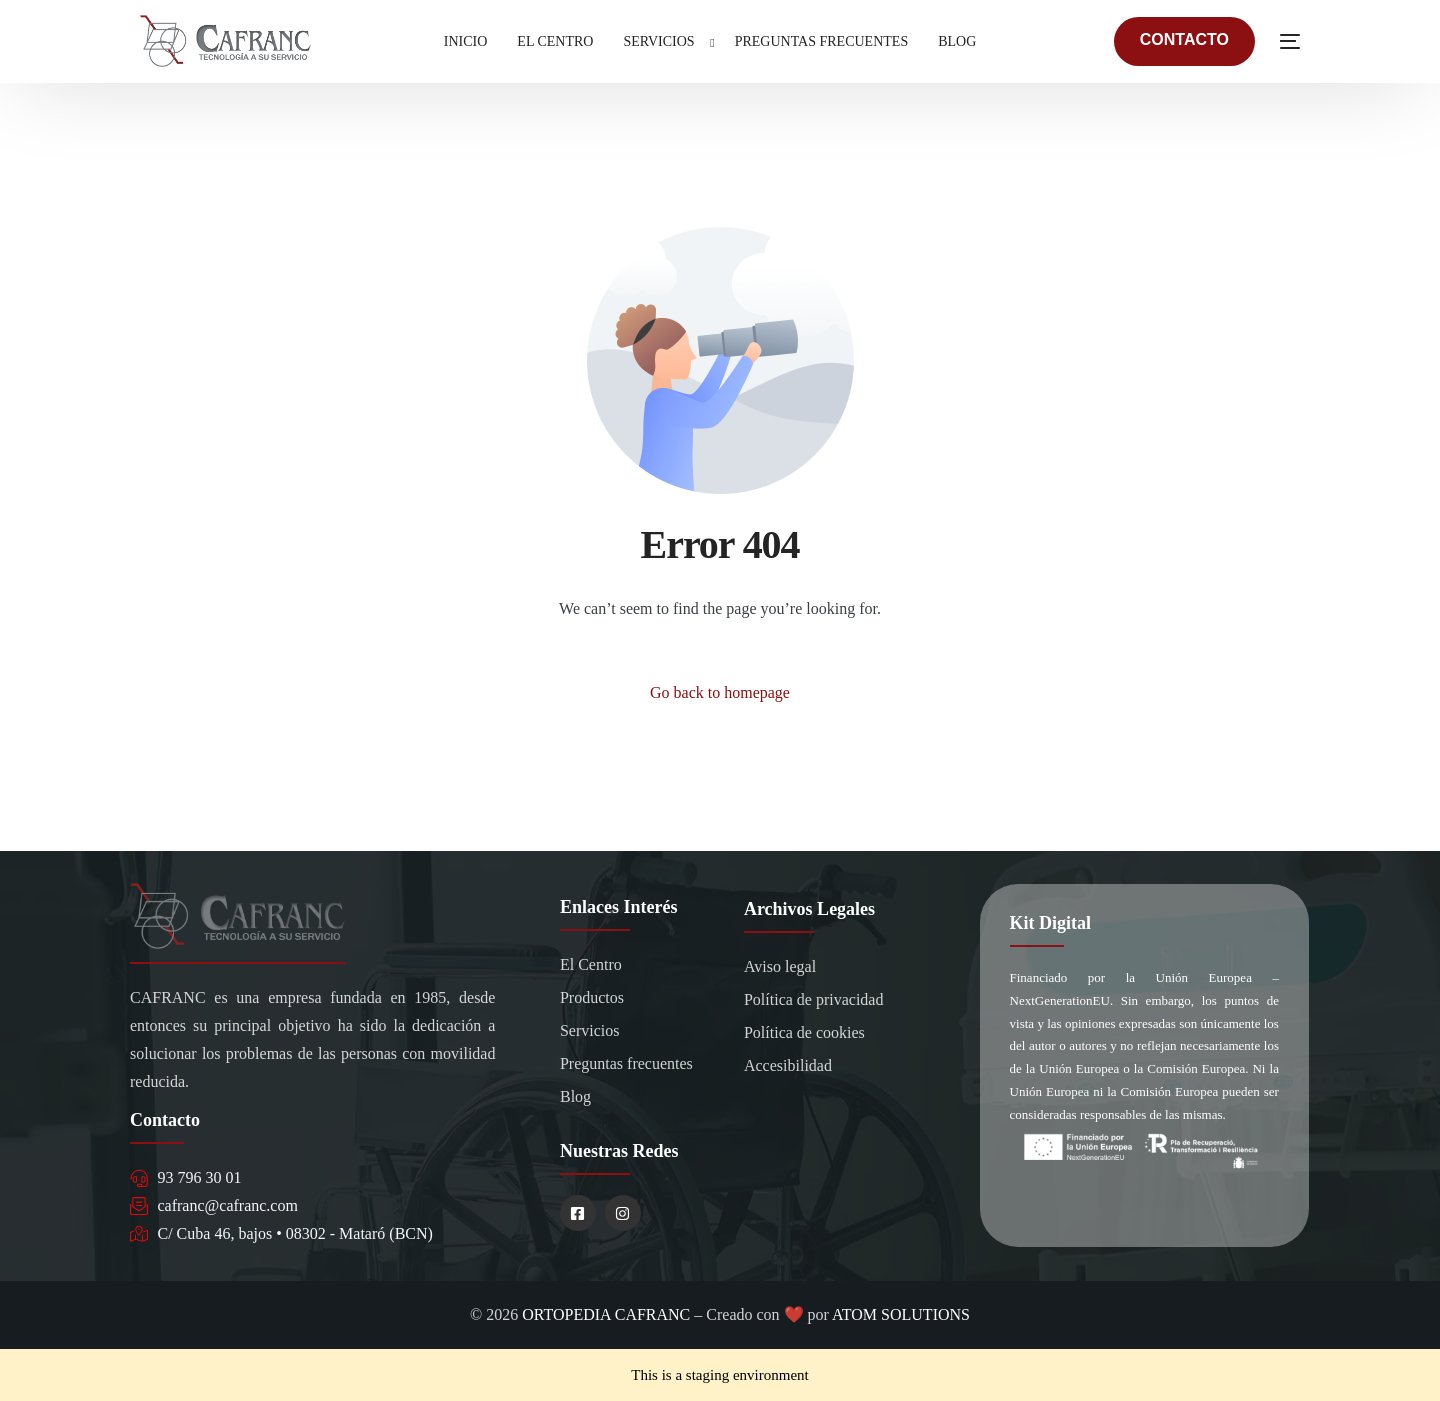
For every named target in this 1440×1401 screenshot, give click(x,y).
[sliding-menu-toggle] (1290, 41)
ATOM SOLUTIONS (901, 1314)
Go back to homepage (720, 692)
